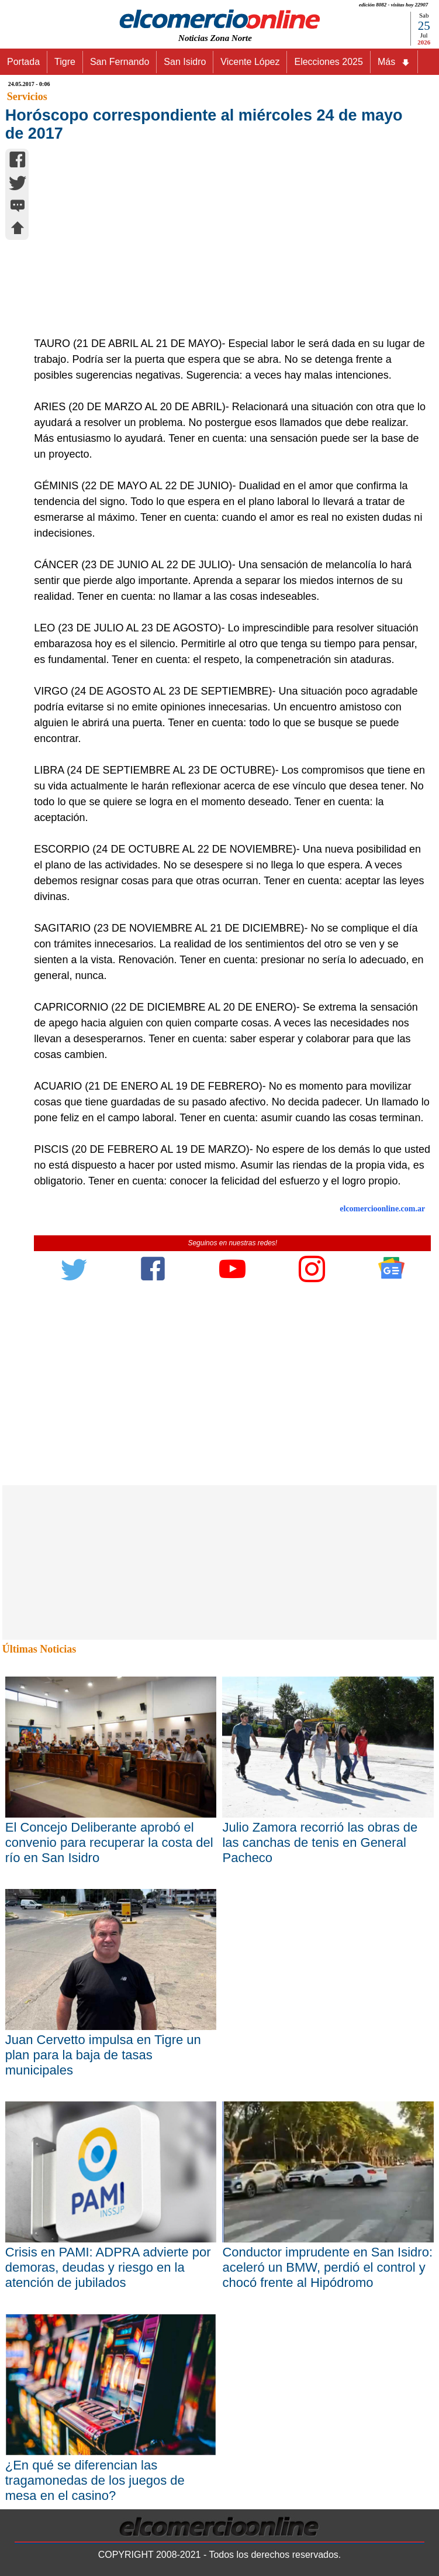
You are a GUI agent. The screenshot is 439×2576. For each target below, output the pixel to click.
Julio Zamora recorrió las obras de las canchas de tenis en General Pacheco (319, 1842)
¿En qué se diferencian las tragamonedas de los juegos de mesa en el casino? (95, 2480)
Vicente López (249, 62)
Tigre (64, 62)
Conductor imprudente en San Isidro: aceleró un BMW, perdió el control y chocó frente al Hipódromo (327, 2267)
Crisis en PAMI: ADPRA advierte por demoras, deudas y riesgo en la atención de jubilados (108, 2267)
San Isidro (185, 62)
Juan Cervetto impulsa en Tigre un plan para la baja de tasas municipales (103, 2054)
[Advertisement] (226, 248)
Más (394, 62)
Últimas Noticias (39, 1649)
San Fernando (119, 62)
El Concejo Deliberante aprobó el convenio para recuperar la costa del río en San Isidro (109, 1842)
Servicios (27, 96)
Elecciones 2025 (328, 62)
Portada (23, 62)
